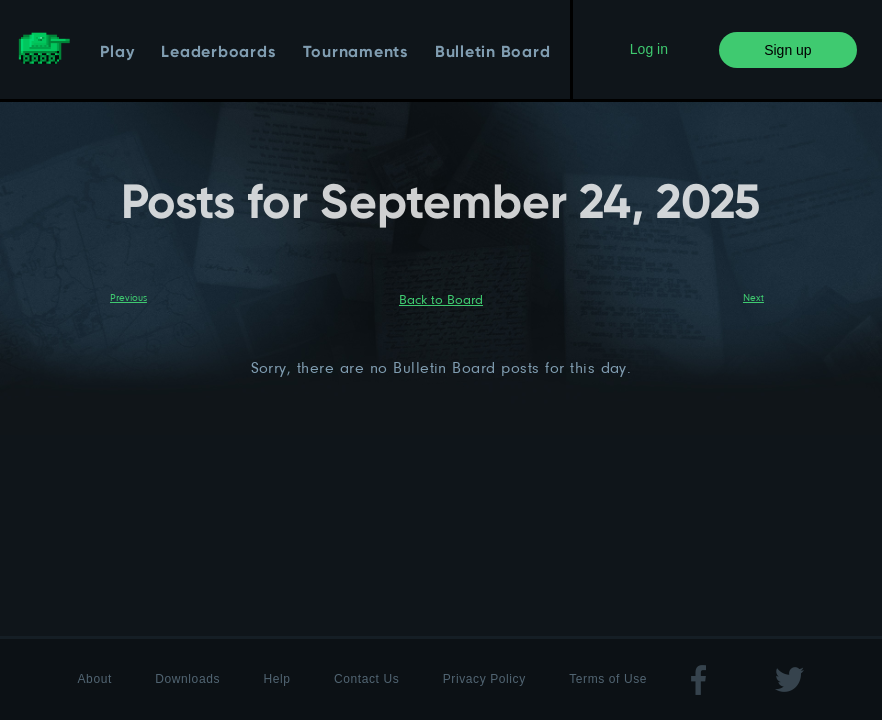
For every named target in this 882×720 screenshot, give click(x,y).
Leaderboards (218, 53)
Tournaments (355, 53)
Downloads (187, 679)
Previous (128, 297)
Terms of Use (608, 679)
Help (276, 679)
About (95, 679)
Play (117, 53)
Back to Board (441, 299)
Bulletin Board (493, 53)
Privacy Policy (484, 679)
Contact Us (366, 679)
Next (753, 297)
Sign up (787, 50)
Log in (649, 49)
